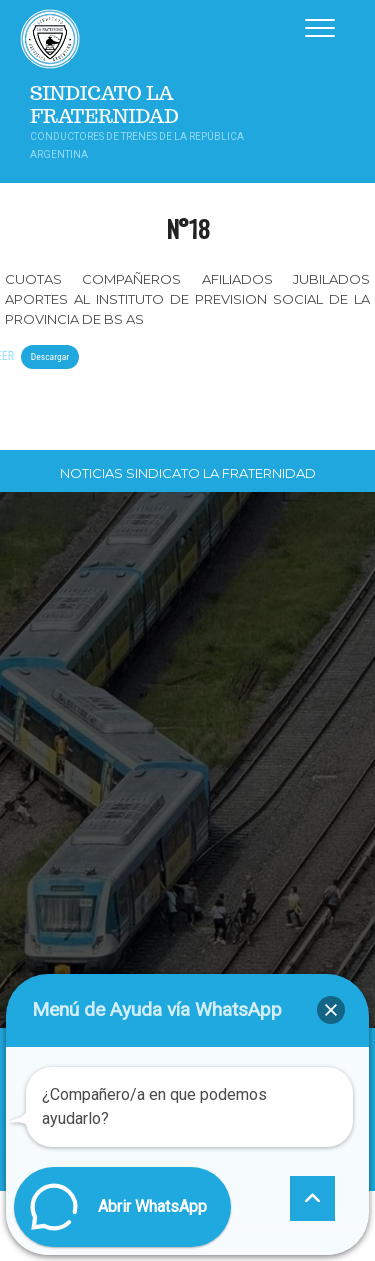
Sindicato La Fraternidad (104, 105)
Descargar (50, 356)
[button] (331, 1010)
